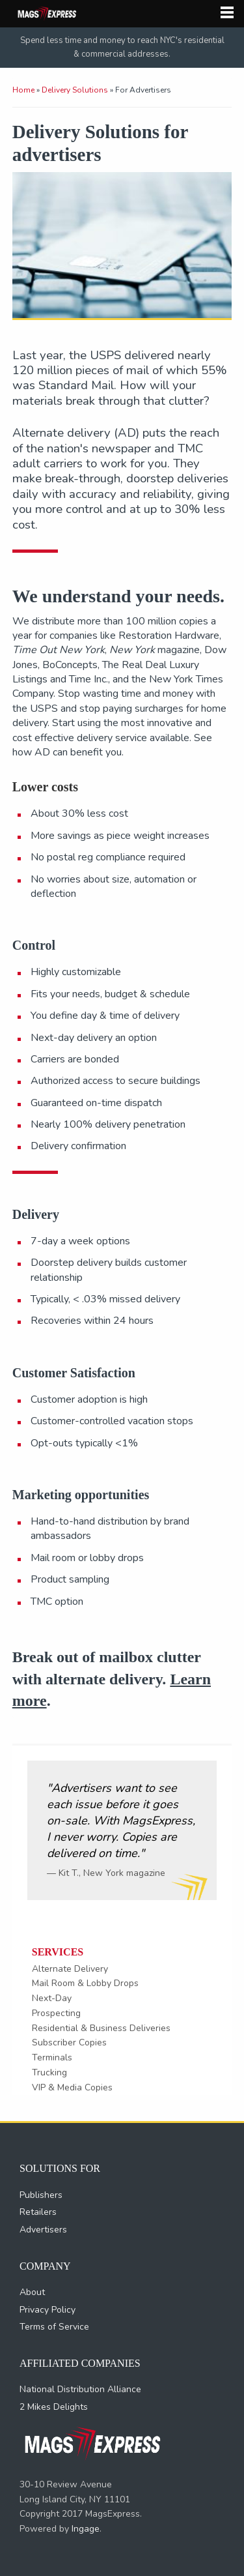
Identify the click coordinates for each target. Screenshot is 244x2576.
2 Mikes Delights (54, 2407)
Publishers (41, 2195)
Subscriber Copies (69, 2042)
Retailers (38, 2212)
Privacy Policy (47, 2310)
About (32, 2292)
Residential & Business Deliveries (101, 2028)
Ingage (86, 2529)
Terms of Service (54, 2326)
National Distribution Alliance (80, 2389)
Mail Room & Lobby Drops (85, 1983)
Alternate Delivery (70, 1969)
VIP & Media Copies (72, 2087)
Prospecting (56, 2013)
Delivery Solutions (75, 90)
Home (23, 90)
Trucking (49, 2072)
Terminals (52, 2057)
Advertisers (43, 2229)
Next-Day (52, 1998)
